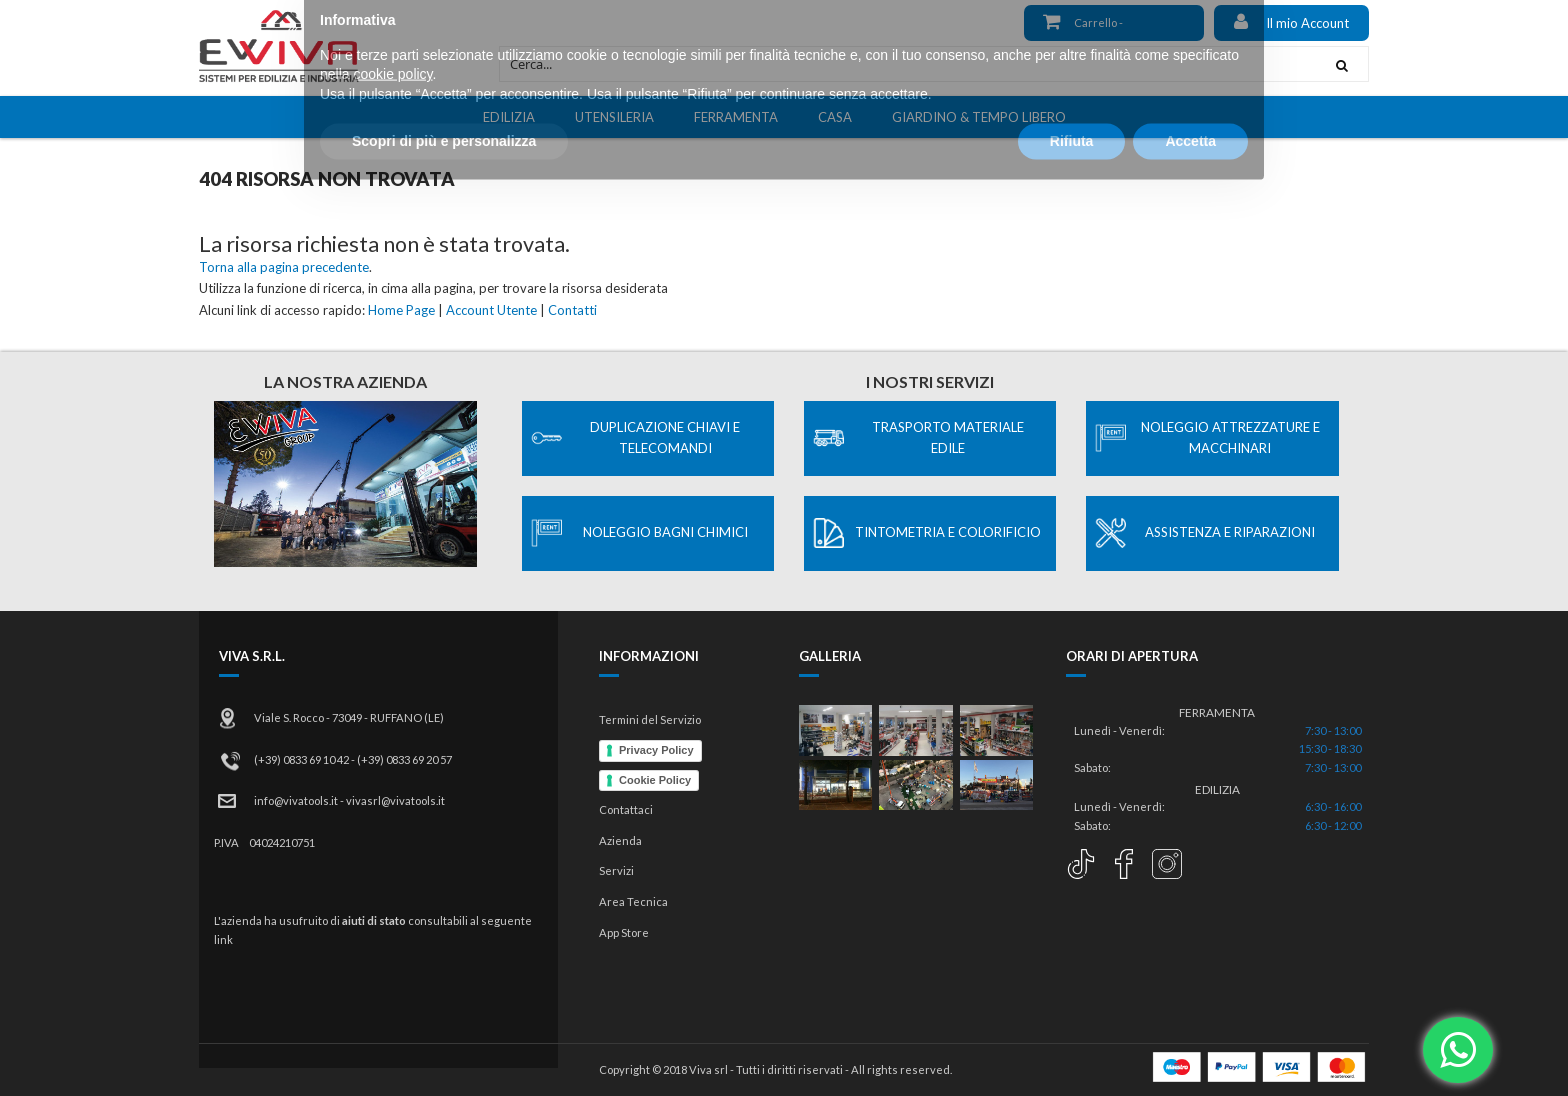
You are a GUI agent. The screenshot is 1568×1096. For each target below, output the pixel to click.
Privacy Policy (656, 750)
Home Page (401, 310)
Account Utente (491, 310)
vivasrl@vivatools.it (395, 800)
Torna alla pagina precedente (284, 267)
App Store (624, 932)
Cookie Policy (655, 780)
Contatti (572, 310)
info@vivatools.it (296, 800)
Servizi (616, 870)
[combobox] (907, 64)
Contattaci (626, 809)
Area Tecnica (633, 901)
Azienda (620, 840)
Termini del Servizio (650, 719)
